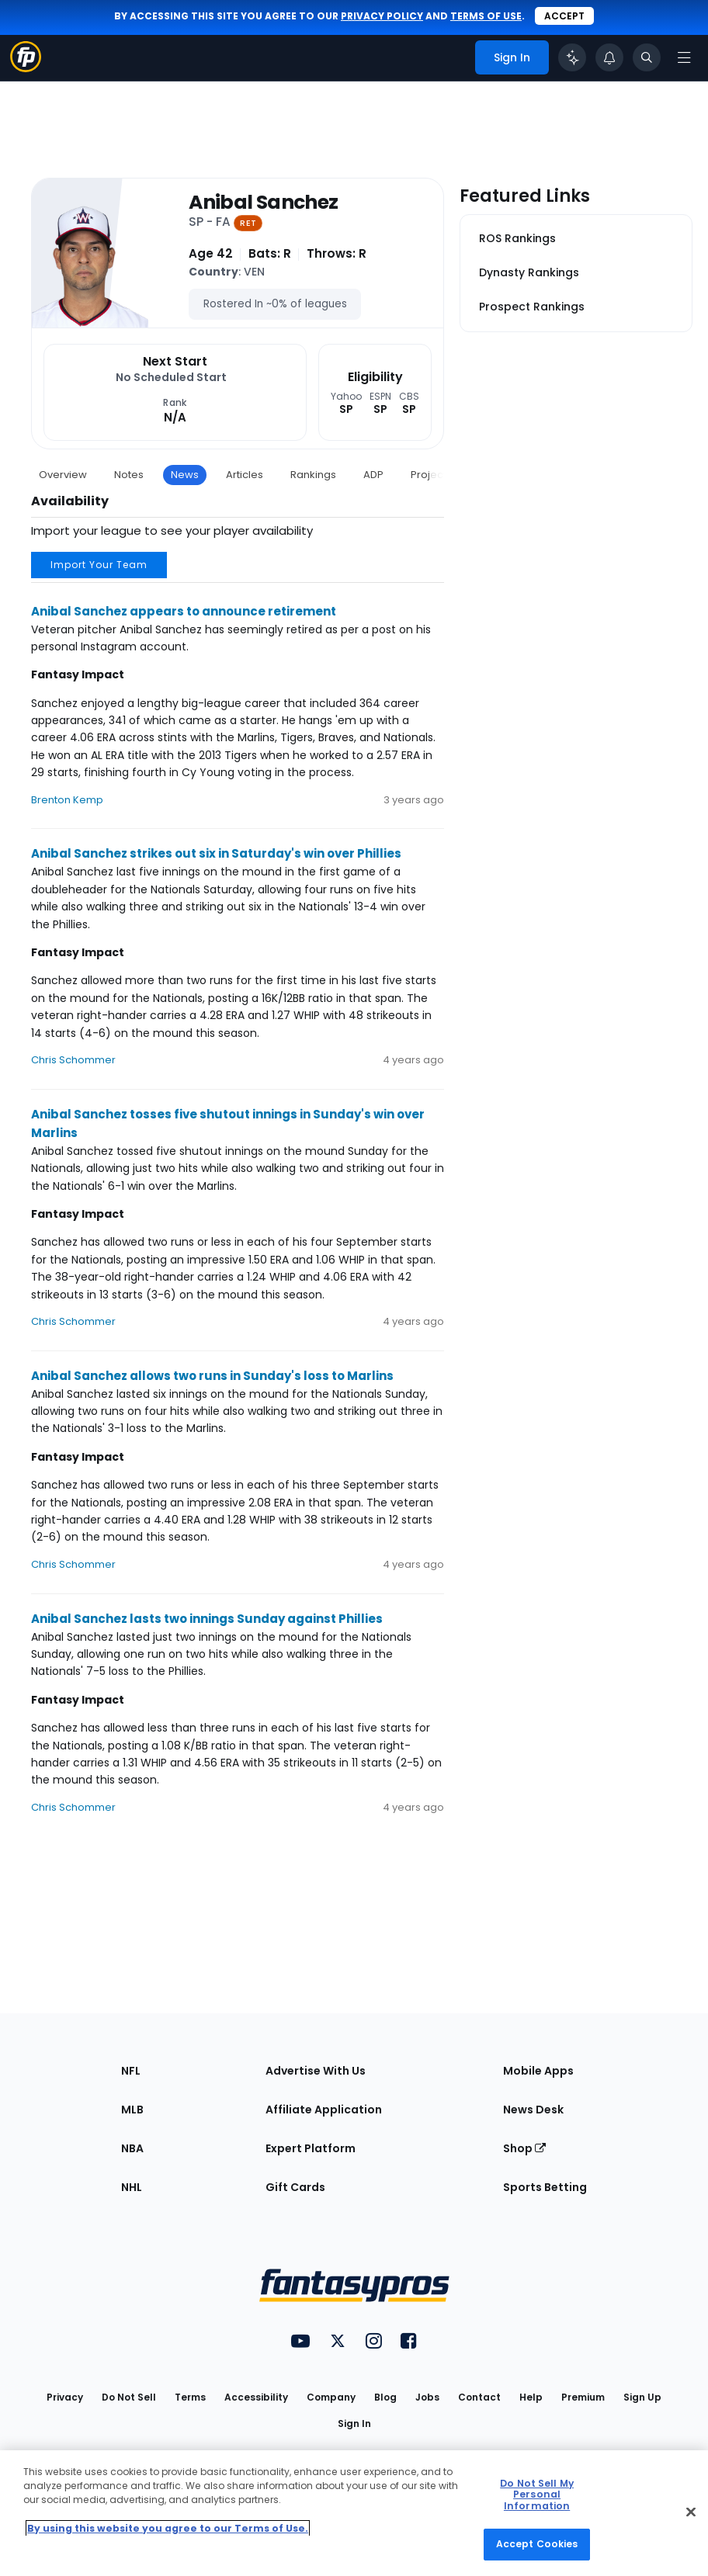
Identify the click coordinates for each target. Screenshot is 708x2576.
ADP (373, 474)
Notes (129, 474)
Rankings (313, 474)
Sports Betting (545, 2187)
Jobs (427, 2397)
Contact (479, 2397)
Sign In (354, 2423)
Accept (564, 16)
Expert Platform (311, 2148)
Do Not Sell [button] (129, 2397)
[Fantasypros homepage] (25, 68)
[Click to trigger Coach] (572, 57)
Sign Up (642, 2397)
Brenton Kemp (67, 799)
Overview (63, 474)
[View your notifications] (609, 57)
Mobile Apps (538, 2070)
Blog (385, 2397)
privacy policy (382, 16)
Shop (524, 2148)
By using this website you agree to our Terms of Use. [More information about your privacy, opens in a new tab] (167, 2528)
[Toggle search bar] (647, 57)
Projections (439, 474)
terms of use (486, 16)
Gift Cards (295, 2187)
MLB (132, 2109)
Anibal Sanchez (263, 202)
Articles (244, 474)
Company (331, 2397)
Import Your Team (99, 564)
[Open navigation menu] (684, 57)
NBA (132, 2148)
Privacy (65, 2397)
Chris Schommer (73, 1059)
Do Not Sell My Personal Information (537, 2494)
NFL (131, 2070)
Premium (583, 2397)
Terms (190, 2397)
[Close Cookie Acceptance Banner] (691, 2512)
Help (531, 2397)
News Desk (533, 2109)
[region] (354, 2513)
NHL (131, 2187)
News (185, 474)
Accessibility (256, 2397)
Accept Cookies (537, 2543)
